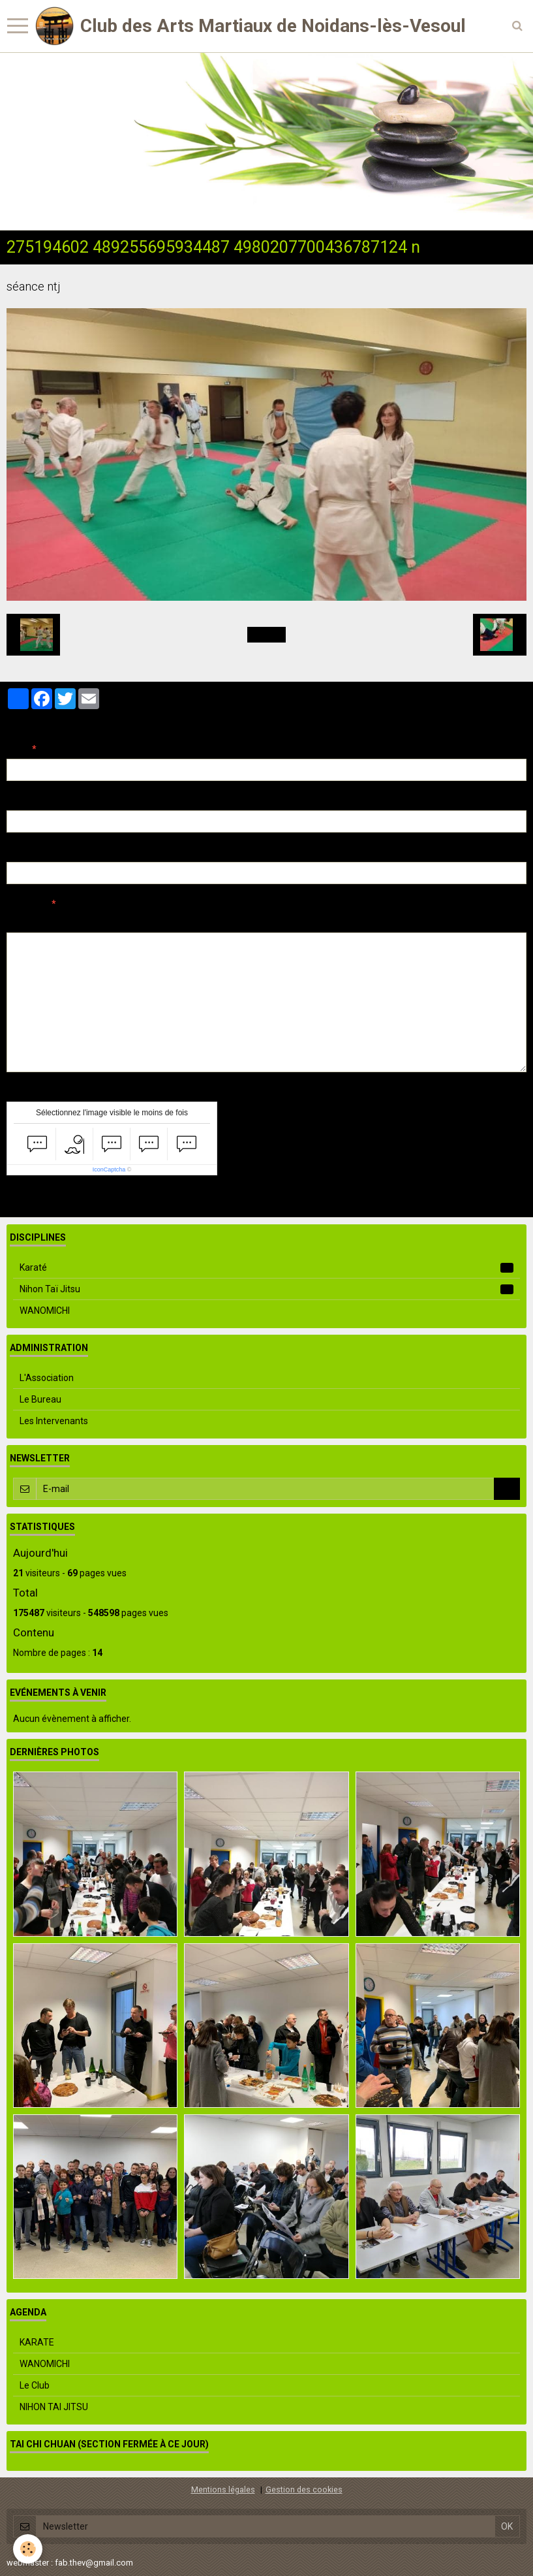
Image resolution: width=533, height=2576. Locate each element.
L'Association (47, 1378)
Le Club (35, 2385)
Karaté (266, 1267)
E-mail (21, 800)
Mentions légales (223, 2489)
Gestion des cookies (304, 2489)
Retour (266, 634)
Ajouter (34, 1199)
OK (507, 1489)
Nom (17, 749)
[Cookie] (27, 2549)
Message (27, 903)
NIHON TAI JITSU (54, 2407)
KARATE (37, 2342)
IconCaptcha (109, 1169)
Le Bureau (40, 1399)
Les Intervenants (54, 1421)
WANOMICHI (45, 1310)
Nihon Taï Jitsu (266, 1289)
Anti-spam (29, 1092)
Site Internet (33, 852)
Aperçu (238, 921)
